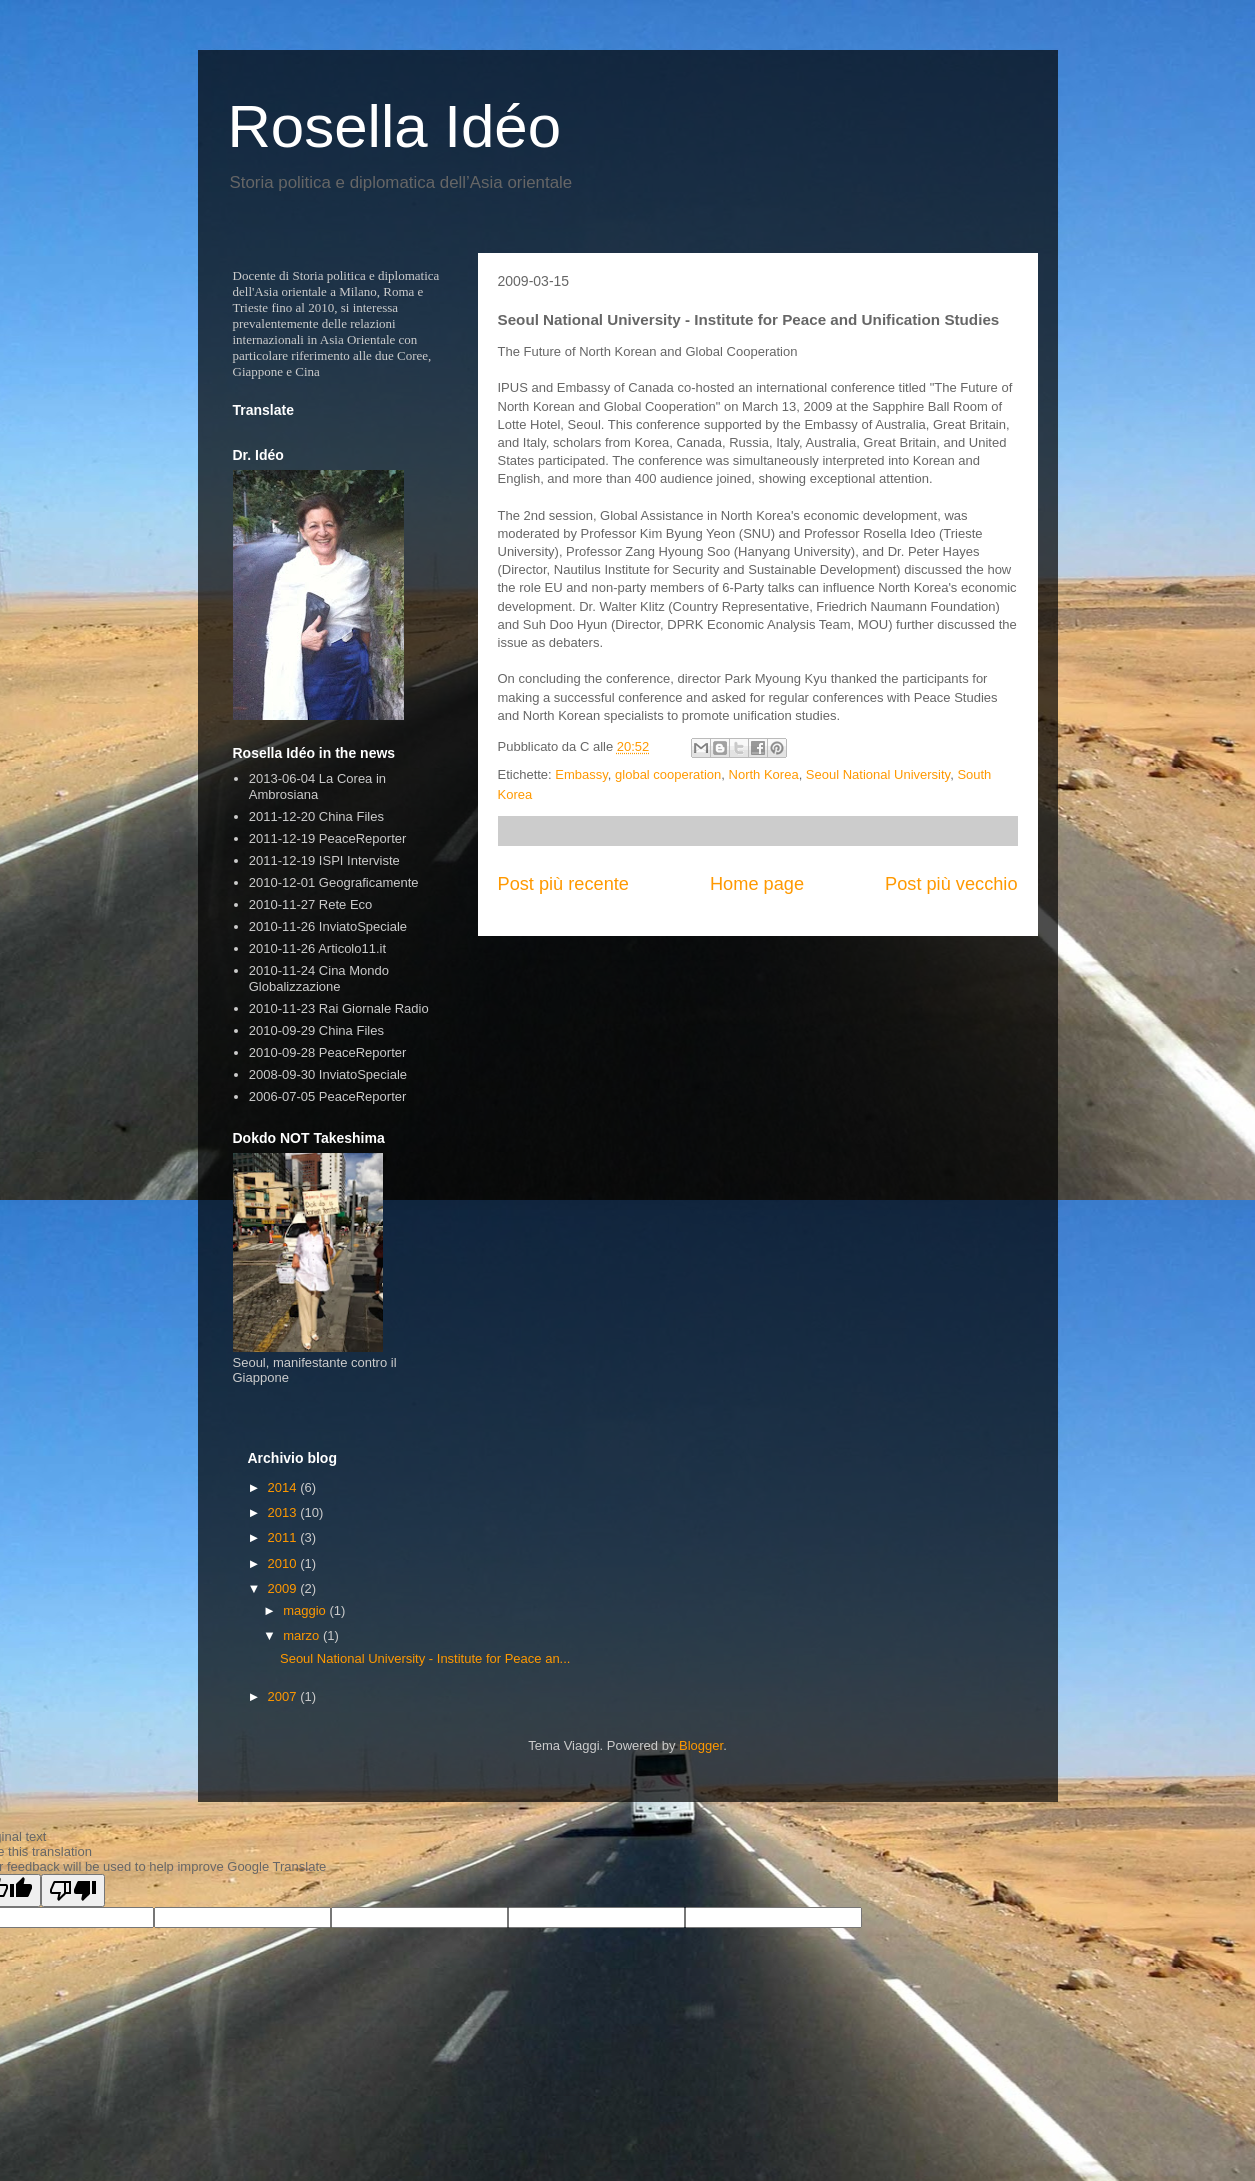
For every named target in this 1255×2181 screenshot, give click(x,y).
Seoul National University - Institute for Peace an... (425, 1658)
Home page (757, 884)
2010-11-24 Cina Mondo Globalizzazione (319, 978)
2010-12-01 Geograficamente (334, 882)
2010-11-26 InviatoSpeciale (328, 926)
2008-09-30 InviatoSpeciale (328, 1074)
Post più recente (563, 884)
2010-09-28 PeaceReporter (328, 1052)
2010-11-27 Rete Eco (311, 904)
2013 (284, 1512)
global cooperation (668, 774)
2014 (284, 1487)
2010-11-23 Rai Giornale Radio (339, 1008)
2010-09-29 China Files (316, 1030)
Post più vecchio (951, 884)
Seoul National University (878, 774)
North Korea (764, 774)
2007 (284, 1696)
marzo (303, 1635)
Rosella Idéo (395, 126)
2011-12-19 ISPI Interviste (324, 860)
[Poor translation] (73, 1890)
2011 (284, 1537)
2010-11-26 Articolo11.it (317, 948)
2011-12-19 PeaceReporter (328, 838)
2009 (284, 1588)
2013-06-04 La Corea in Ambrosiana (317, 786)
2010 (284, 1563)
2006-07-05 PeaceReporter (328, 1096)
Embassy (581, 774)
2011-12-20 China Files (316, 816)
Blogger (701, 1745)
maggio (306, 1610)
